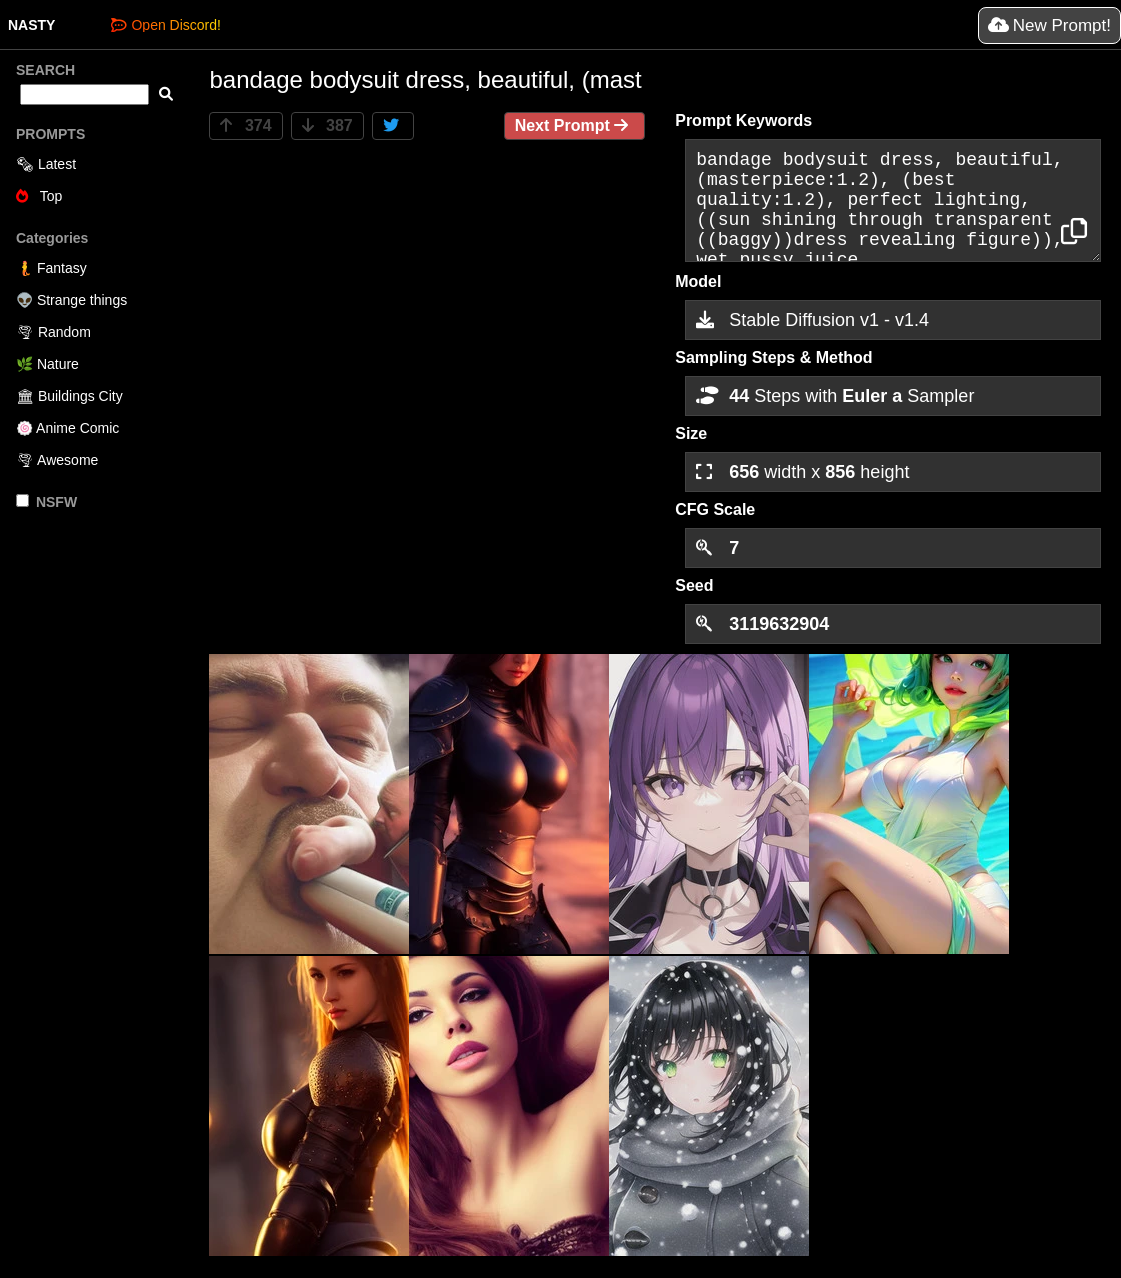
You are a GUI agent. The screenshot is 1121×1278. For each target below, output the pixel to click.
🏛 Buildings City (69, 396)
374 (245, 125)
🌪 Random (53, 332)
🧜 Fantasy (51, 268)
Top (39, 196)
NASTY (31, 25)
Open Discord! (165, 25)
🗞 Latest (46, 164)
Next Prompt (575, 125)
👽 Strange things (71, 300)
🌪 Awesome (57, 460)
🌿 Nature (47, 364)
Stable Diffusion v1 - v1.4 (812, 320)
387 (327, 125)
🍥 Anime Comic (67, 428)
